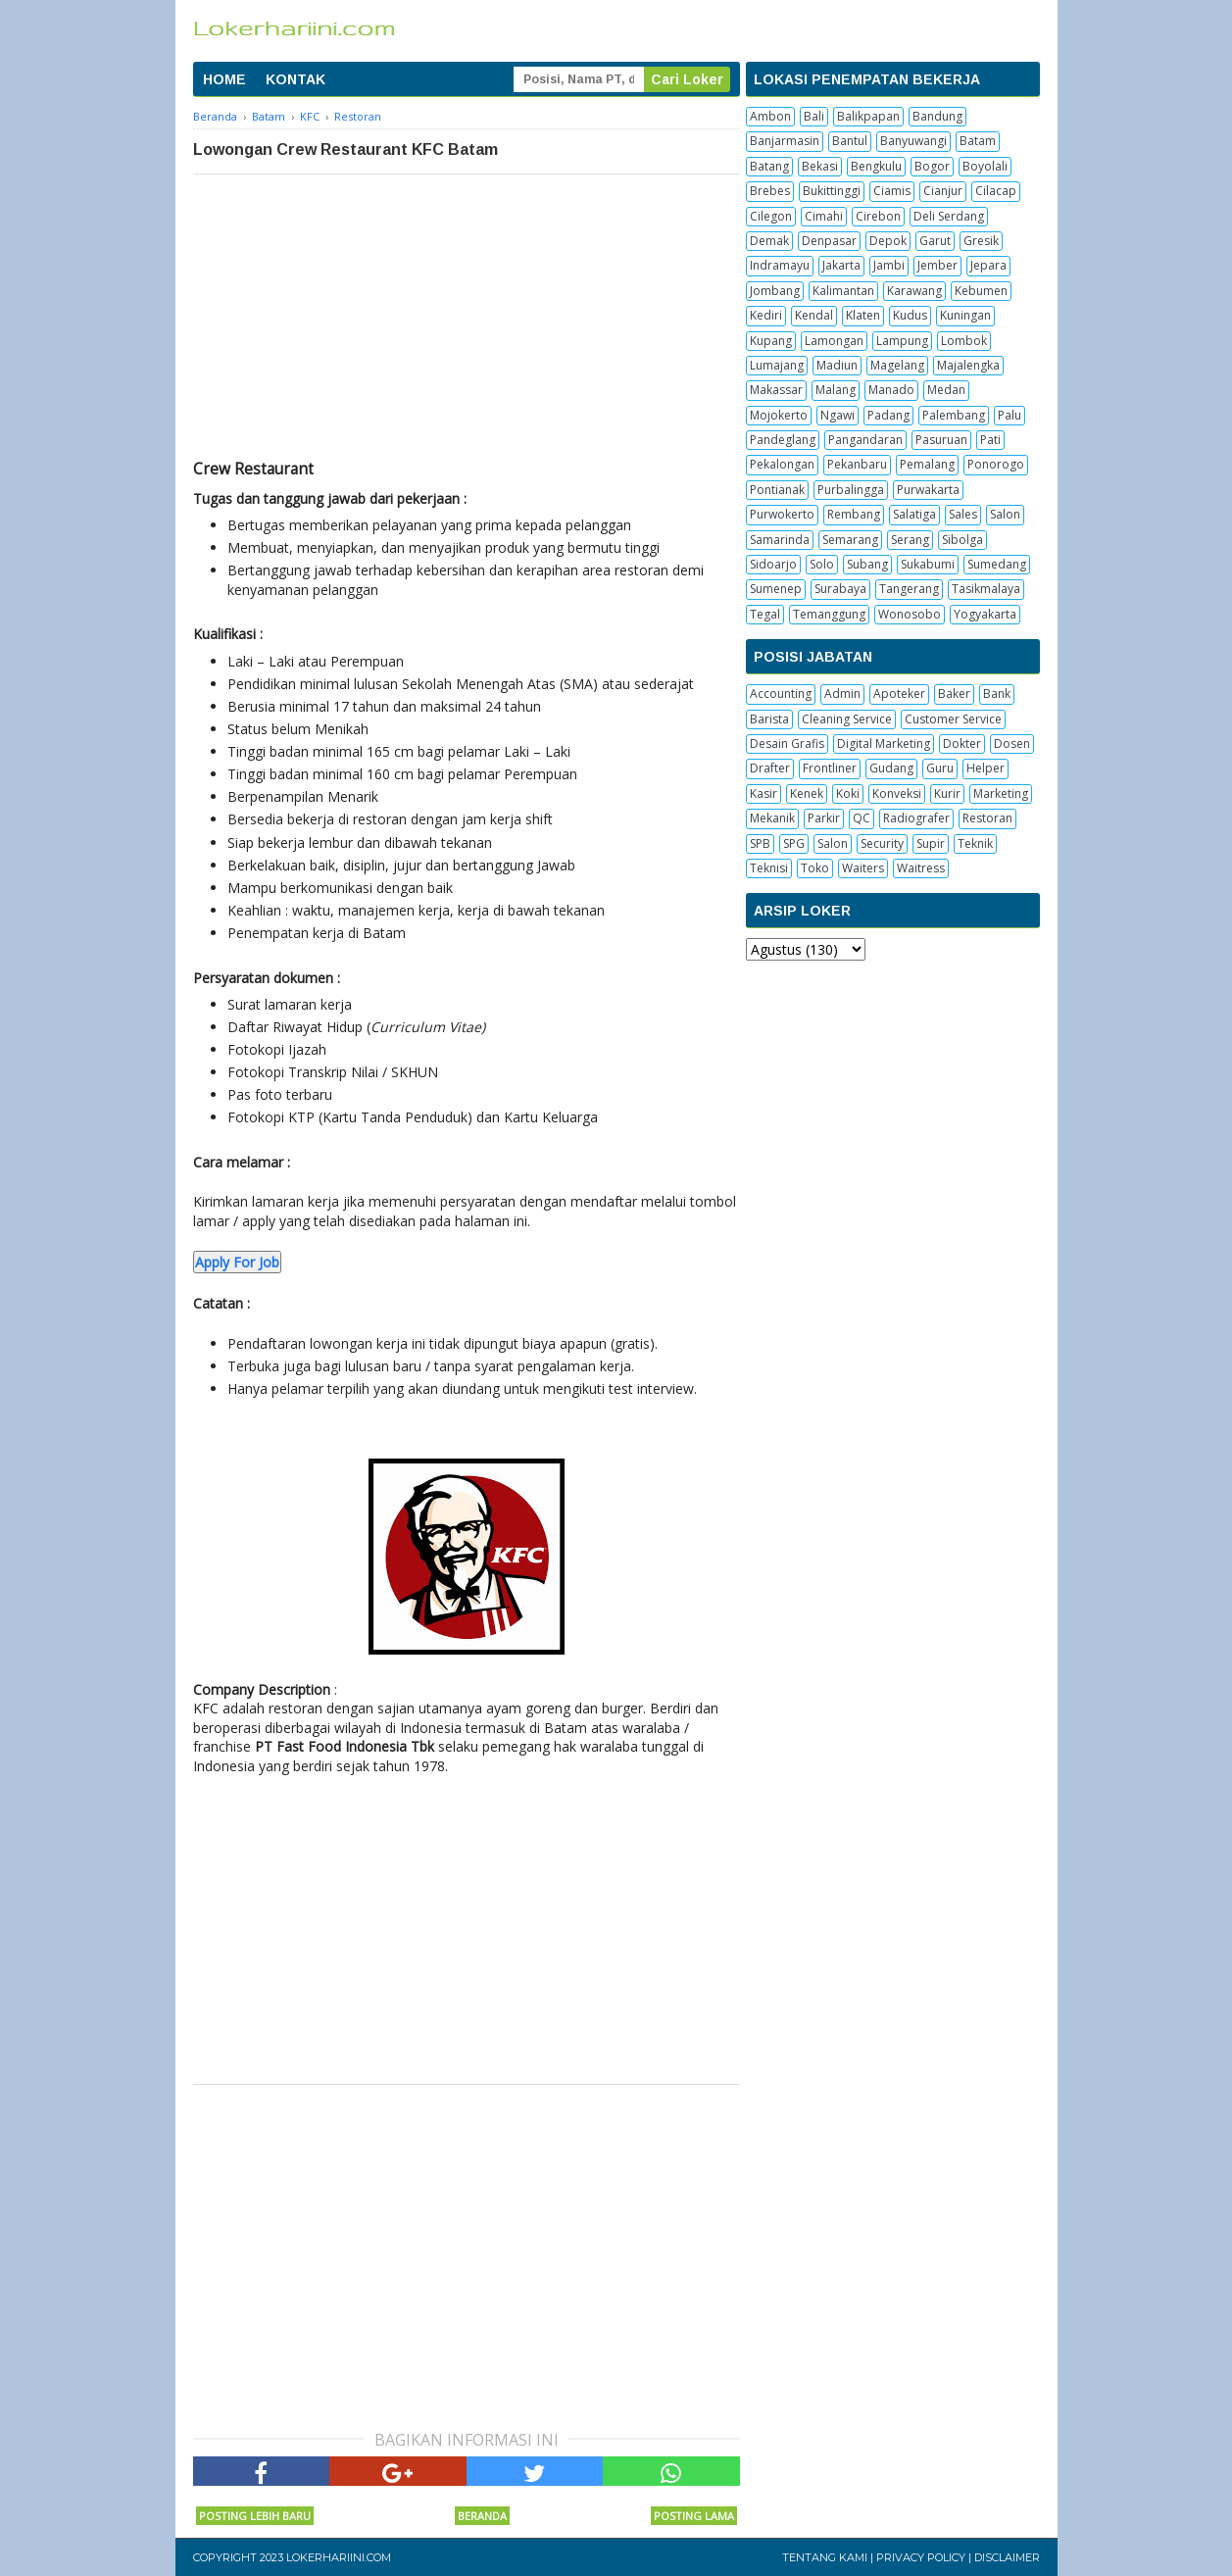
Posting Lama (694, 2515)
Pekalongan (782, 464)
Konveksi (896, 793)
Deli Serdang (948, 216)
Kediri (766, 315)
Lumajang (777, 365)
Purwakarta (928, 489)
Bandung (937, 116)
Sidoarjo (773, 564)
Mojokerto (779, 415)
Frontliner (830, 768)
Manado (891, 389)
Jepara (988, 265)
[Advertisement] (466, 321)
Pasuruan (941, 439)
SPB (760, 843)
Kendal (814, 315)
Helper (985, 768)
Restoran (987, 818)
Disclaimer (1007, 2557)
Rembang (853, 514)
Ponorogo (995, 464)
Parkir (824, 818)
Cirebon (878, 216)
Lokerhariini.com (338, 2557)
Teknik (975, 843)
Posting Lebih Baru (255, 2515)
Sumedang (996, 564)
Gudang (891, 768)
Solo (822, 564)
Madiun (837, 365)
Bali (814, 116)
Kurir (947, 793)
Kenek (806, 793)
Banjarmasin (784, 140)
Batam (978, 140)
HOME (224, 79)
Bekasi (820, 166)
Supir (930, 843)
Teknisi (769, 868)
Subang (867, 564)
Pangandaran (865, 439)
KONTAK (295, 79)
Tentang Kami (824, 2557)
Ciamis (892, 190)
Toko (815, 868)
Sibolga (962, 539)
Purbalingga (850, 489)
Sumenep (776, 588)
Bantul (849, 140)
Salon (1005, 514)
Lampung (902, 340)
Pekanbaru (857, 464)
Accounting (781, 693)
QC (861, 818)
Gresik (981, 240)
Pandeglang (782, 439)
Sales (963, 514)
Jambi (889, 265)
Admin (842, 693)
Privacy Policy (920, 2557)
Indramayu (780, 265)
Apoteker (899, 693)
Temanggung (829, 614)
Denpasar (829, 240)
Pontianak (777, 489)
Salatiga (914, 514)
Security (882, 843)
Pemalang (927, 464)
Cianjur (942, 190)
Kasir (763, 793)
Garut (935, 240)
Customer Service (953, 719)
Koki (848, 793)
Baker (954, 693)
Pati (990, 439)
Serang (910, 539)
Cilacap (995, 190)
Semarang (850, 539)
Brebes (770, 190)
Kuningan (965, 315)
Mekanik (772, 818)
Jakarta (841, 265)
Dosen (1012, 743)
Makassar (776, 389)
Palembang (953, 415)
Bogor (932, 166)
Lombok (964, 340)
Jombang (775, 290)
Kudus (910, 315)
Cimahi (824, 216)
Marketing (1000, 793)
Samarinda (780, 539)
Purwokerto (782, 514)
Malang (835, 389)
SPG (794, 843)
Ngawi (837, 415)
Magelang (897, 365)
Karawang (914, 290)
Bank (996, 693)
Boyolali (985, 166)
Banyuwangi (913, 140)
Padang (888, 415)
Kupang (771, 340)
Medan (946, 389)
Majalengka (968, 365)
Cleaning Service (847, 719)
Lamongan (834, 340)
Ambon (770, 116)
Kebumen (981, 290)
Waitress (921, 868)
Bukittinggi (832, 190)
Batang (769, 166)
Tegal (765, 614)
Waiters (863, 868)
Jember (937, 265)
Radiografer (916, 818)
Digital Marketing (883, 743)
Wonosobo (909, 614)
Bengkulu (876, 166)
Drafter (770, 768)
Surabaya (840, 588)
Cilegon (771, 216)
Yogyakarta (985, 614)
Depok (888, 240)
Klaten (863, 315)
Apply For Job (237, 1262)
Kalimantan (843, 290)
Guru (940, 768)
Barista (769, 719)
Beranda (482, 2515)
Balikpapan (868, 116)
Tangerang (909, 588)
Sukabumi (928, 564)
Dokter (962, 743)
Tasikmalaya (986, 588)
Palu (1009, 415)
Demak (769, 240)
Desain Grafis (787, 743)
